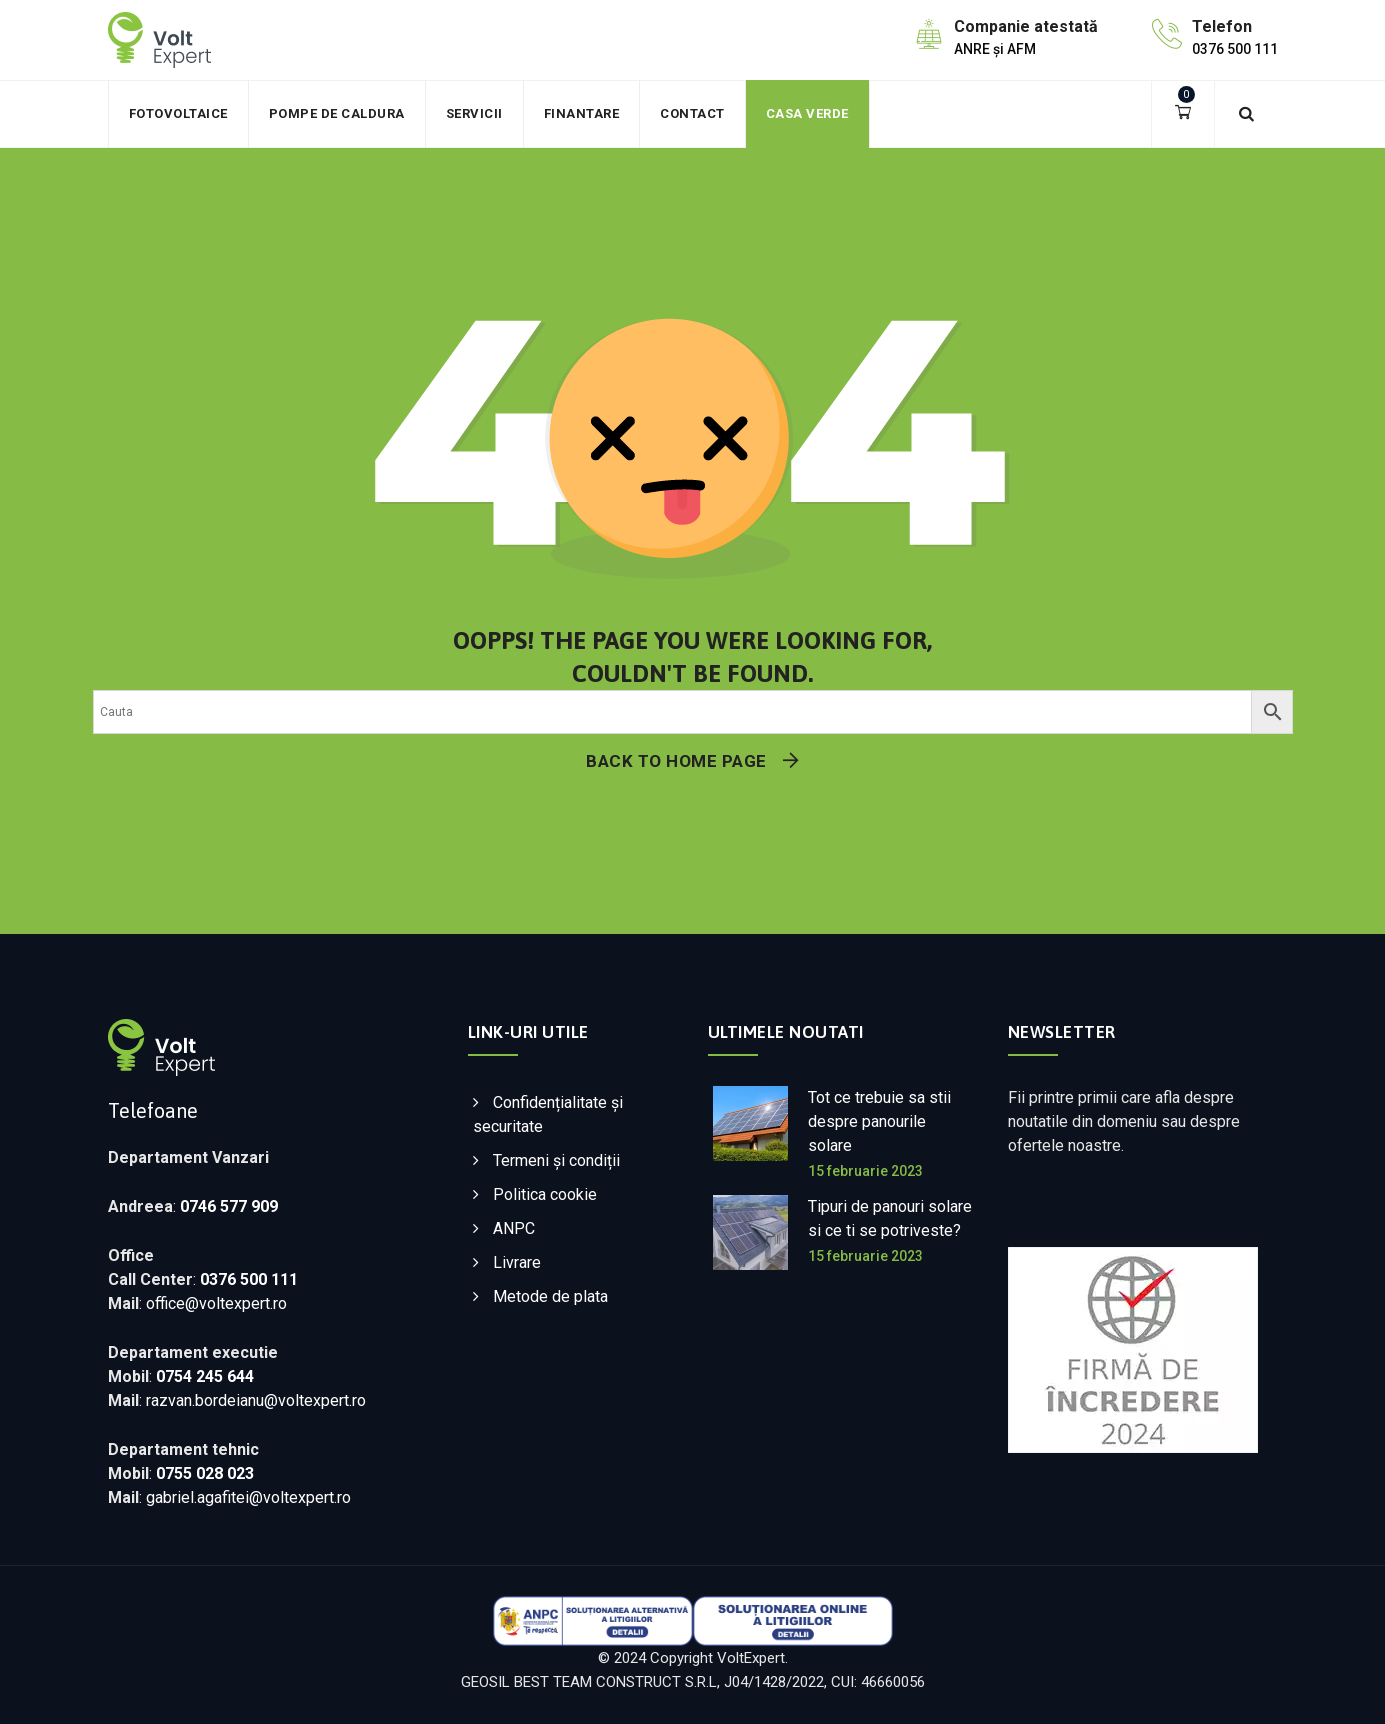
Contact (692, 113)
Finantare (582, 113)
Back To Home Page (676, 761)
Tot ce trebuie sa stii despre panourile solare (879, 1121)
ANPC (514, 1228)
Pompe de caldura (337, 113)
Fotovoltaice (178, 113)
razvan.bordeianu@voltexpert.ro (256, 1400)
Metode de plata (550, 1296)
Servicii (474, 113)
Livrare (517, 1262)
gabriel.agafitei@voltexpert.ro (248, 1497)
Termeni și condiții (556, 1160)
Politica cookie (545, 1194)
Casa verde (807, 113)
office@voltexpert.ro (216, 1303)
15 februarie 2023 (865, 1171)
